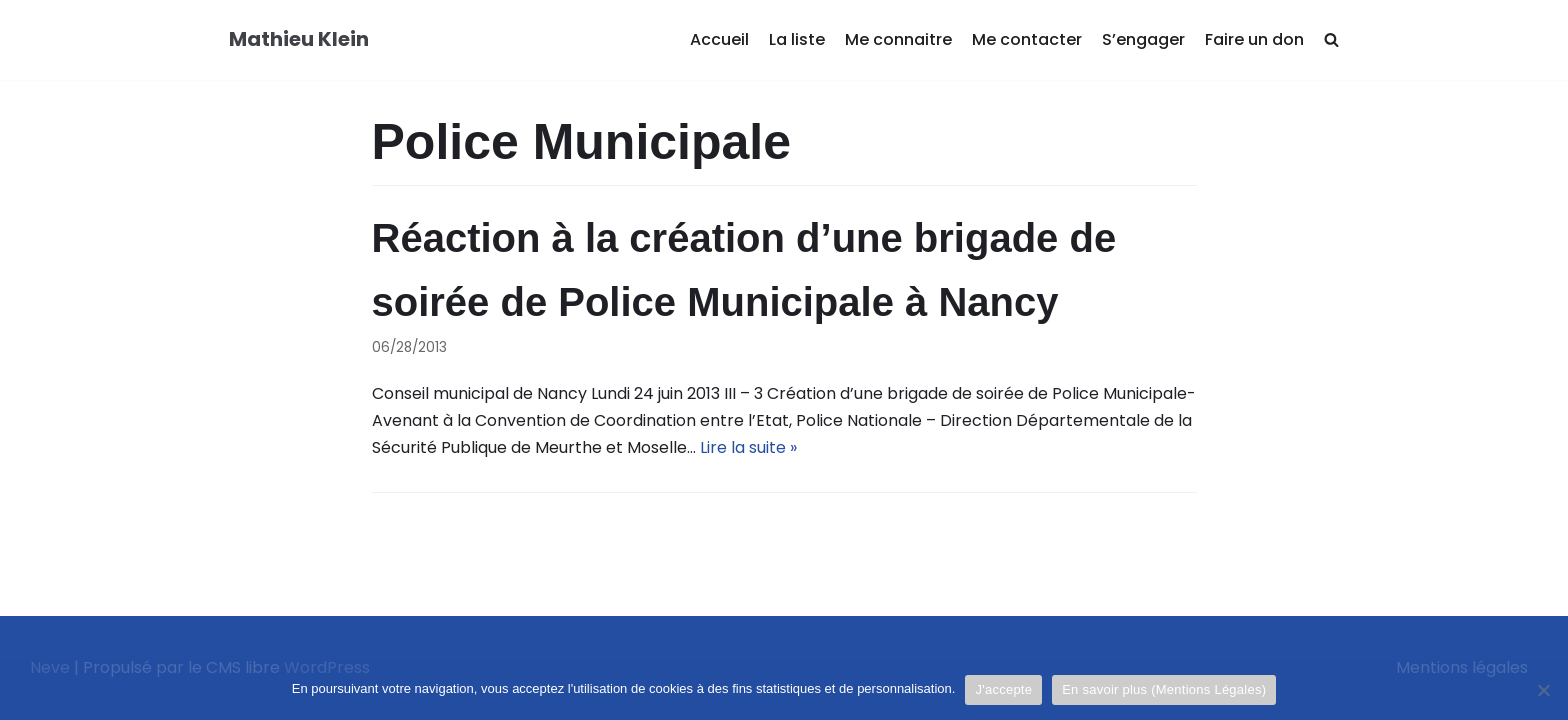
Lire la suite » (748, 447)
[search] (1331, 40)
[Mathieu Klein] (299, 40)
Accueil (719, 39)
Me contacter (1027, 39)
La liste (797, 39)
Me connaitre (898, 39)
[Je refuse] (1543, 690)
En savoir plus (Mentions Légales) (1164, 689)
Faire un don (1254, 39)
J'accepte (1003, 689)
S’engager (1143, 39)
